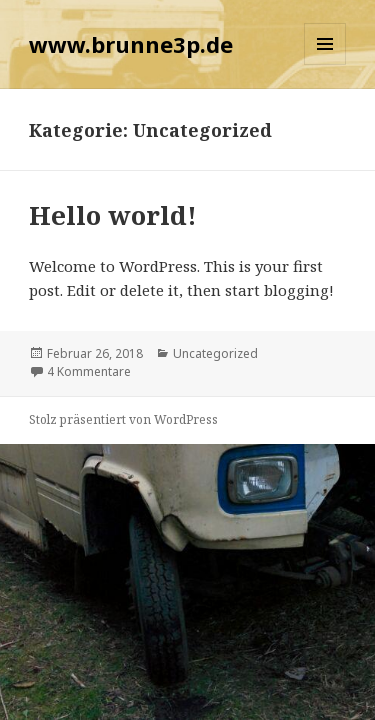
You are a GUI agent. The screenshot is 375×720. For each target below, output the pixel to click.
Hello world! (113, 215)
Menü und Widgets (325, 64)
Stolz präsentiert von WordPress (123, 419)
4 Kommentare (89, 371)
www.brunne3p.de (131, 44)
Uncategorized (215, 353)
